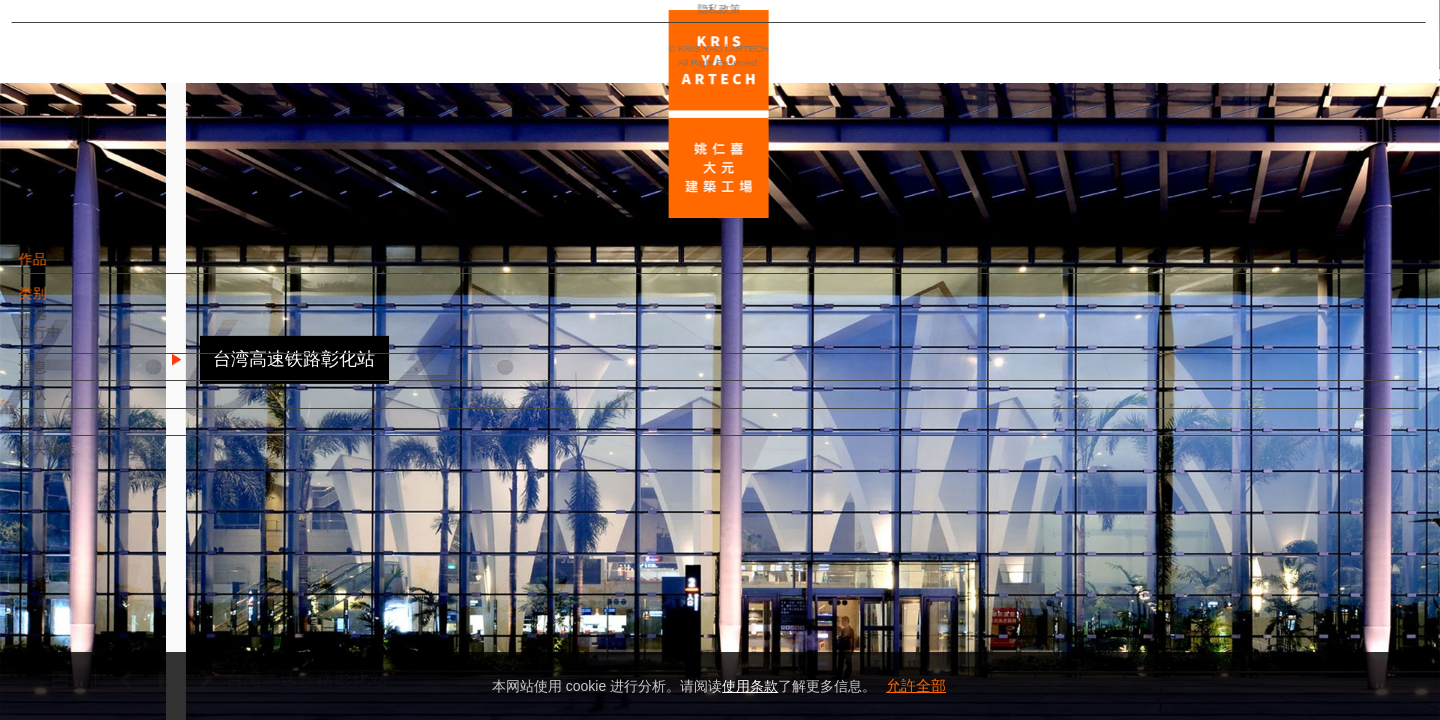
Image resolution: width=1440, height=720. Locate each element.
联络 (67, 431)
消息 (67, 377)
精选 (67, 323)
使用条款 (750, 686)
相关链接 (81, 459)
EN (136, 588)
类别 (67, 303)
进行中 (74, 342)
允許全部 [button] (916, 685)
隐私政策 (103, 646)
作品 (67, 269)
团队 (67, 404)
